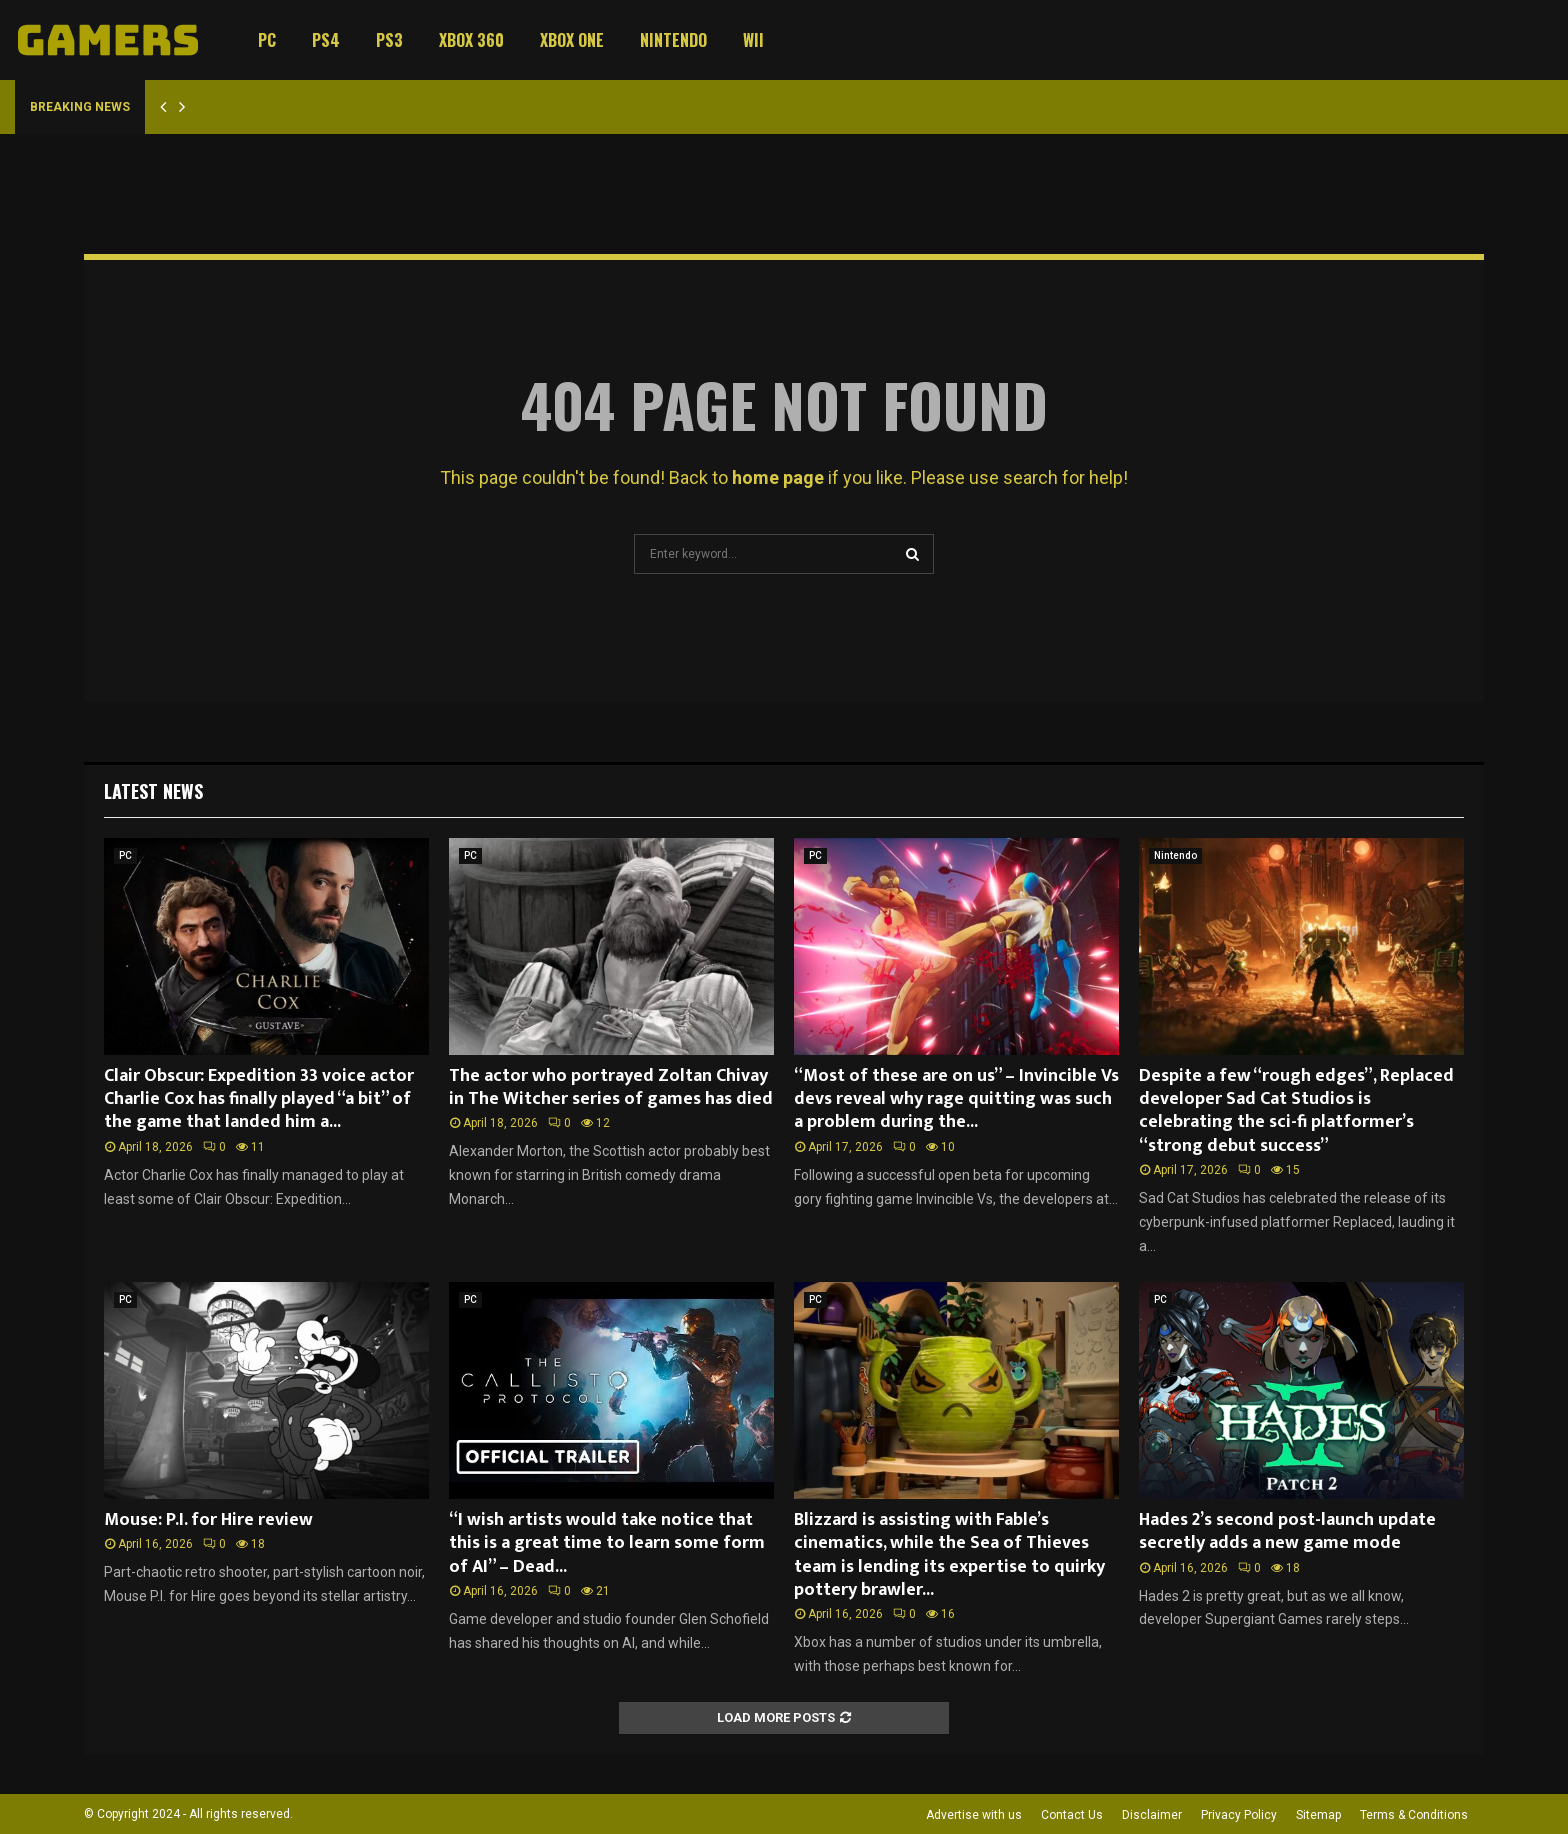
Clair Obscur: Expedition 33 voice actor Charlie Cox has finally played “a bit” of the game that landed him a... (259, 1099)
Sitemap (1318, 1815)
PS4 (326, 40)
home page (778, 477)
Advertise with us (974, 1815)
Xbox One (572, 40)
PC (267, 40)
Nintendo (673, 40)
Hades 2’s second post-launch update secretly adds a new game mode (1287, 1531)
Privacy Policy (1239, 1815)
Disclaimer (1152, 1815)
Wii (753, 40)
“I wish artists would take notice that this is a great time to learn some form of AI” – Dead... (607, 1543)
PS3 (389, 40)
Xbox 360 (471, 40)
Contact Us (1072, 1815)
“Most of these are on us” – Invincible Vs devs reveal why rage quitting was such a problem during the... (956, 1099)
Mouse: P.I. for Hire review (208, 1520)
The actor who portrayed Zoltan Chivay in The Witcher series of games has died (611, 1087)
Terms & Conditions (1414, 1815)
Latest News (153, 791)
